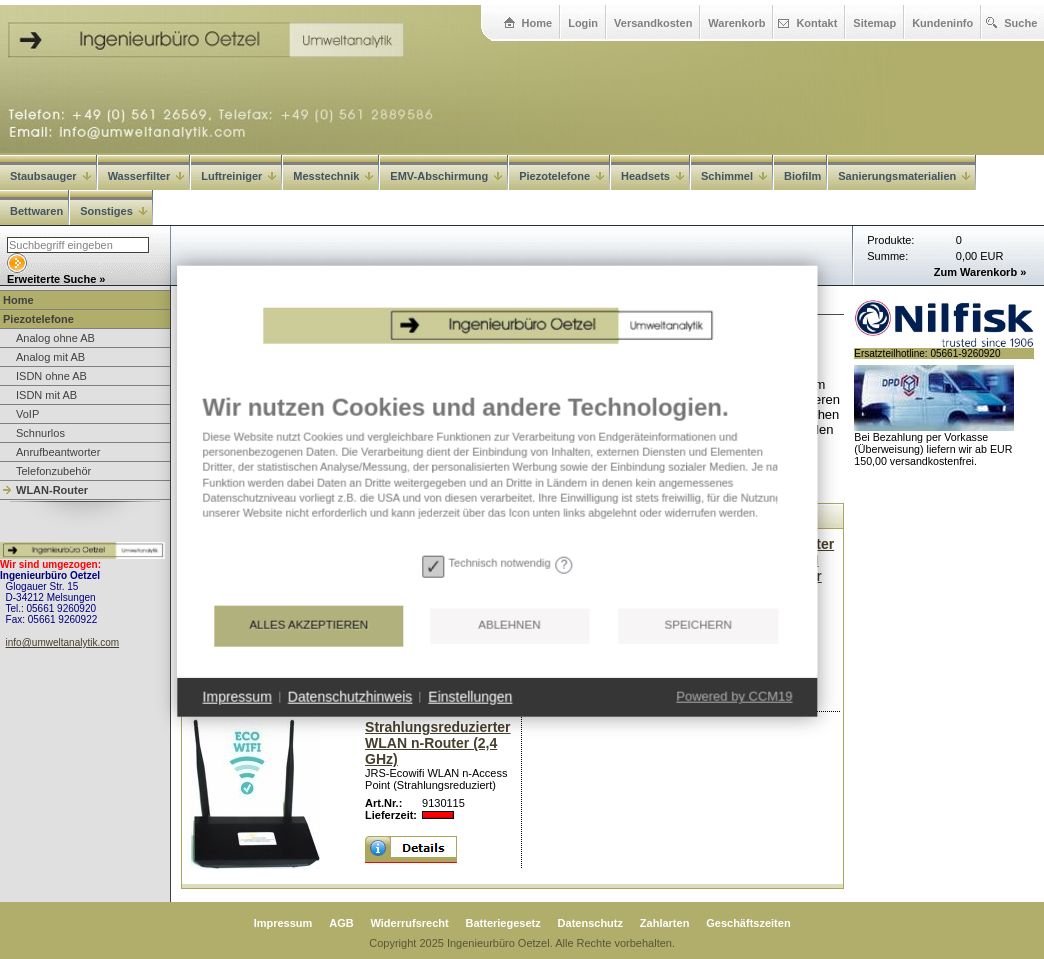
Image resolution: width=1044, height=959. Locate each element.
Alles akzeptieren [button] (281, 671)
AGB (341, 923)
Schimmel (734, 176)
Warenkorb (736, 23)
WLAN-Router (52, 490)
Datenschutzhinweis (323, 742)
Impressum (283, 923)
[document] (470, 516)
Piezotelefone (561, 176)
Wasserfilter (146, 176)
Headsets (652, 176)
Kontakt (816, 23)
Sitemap (874, 23)
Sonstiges (113, 211)
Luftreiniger (238, 176)
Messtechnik (333, 176)
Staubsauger (50, 176)
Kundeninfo (942, 23)
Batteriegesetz (503, 923)
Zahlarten (665, 923)
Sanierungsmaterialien (904, 176)
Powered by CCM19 (707, 742)
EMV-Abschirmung (446, 176)
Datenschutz (590, 923)
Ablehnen (482, 671)
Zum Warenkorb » (980, 272)
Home (537, 23)
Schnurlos (40, 433)
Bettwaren (36, 211)
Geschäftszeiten (748, 923)
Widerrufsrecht (410, 923)
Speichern (670, 671)
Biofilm (802, 176)
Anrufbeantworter (58, 452)
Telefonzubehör (53, 471)
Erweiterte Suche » (56, 279)
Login (583, 23)
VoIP (27, 414)
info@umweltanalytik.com (63, 642)
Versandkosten (653, 23)
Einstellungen (443, 742)
